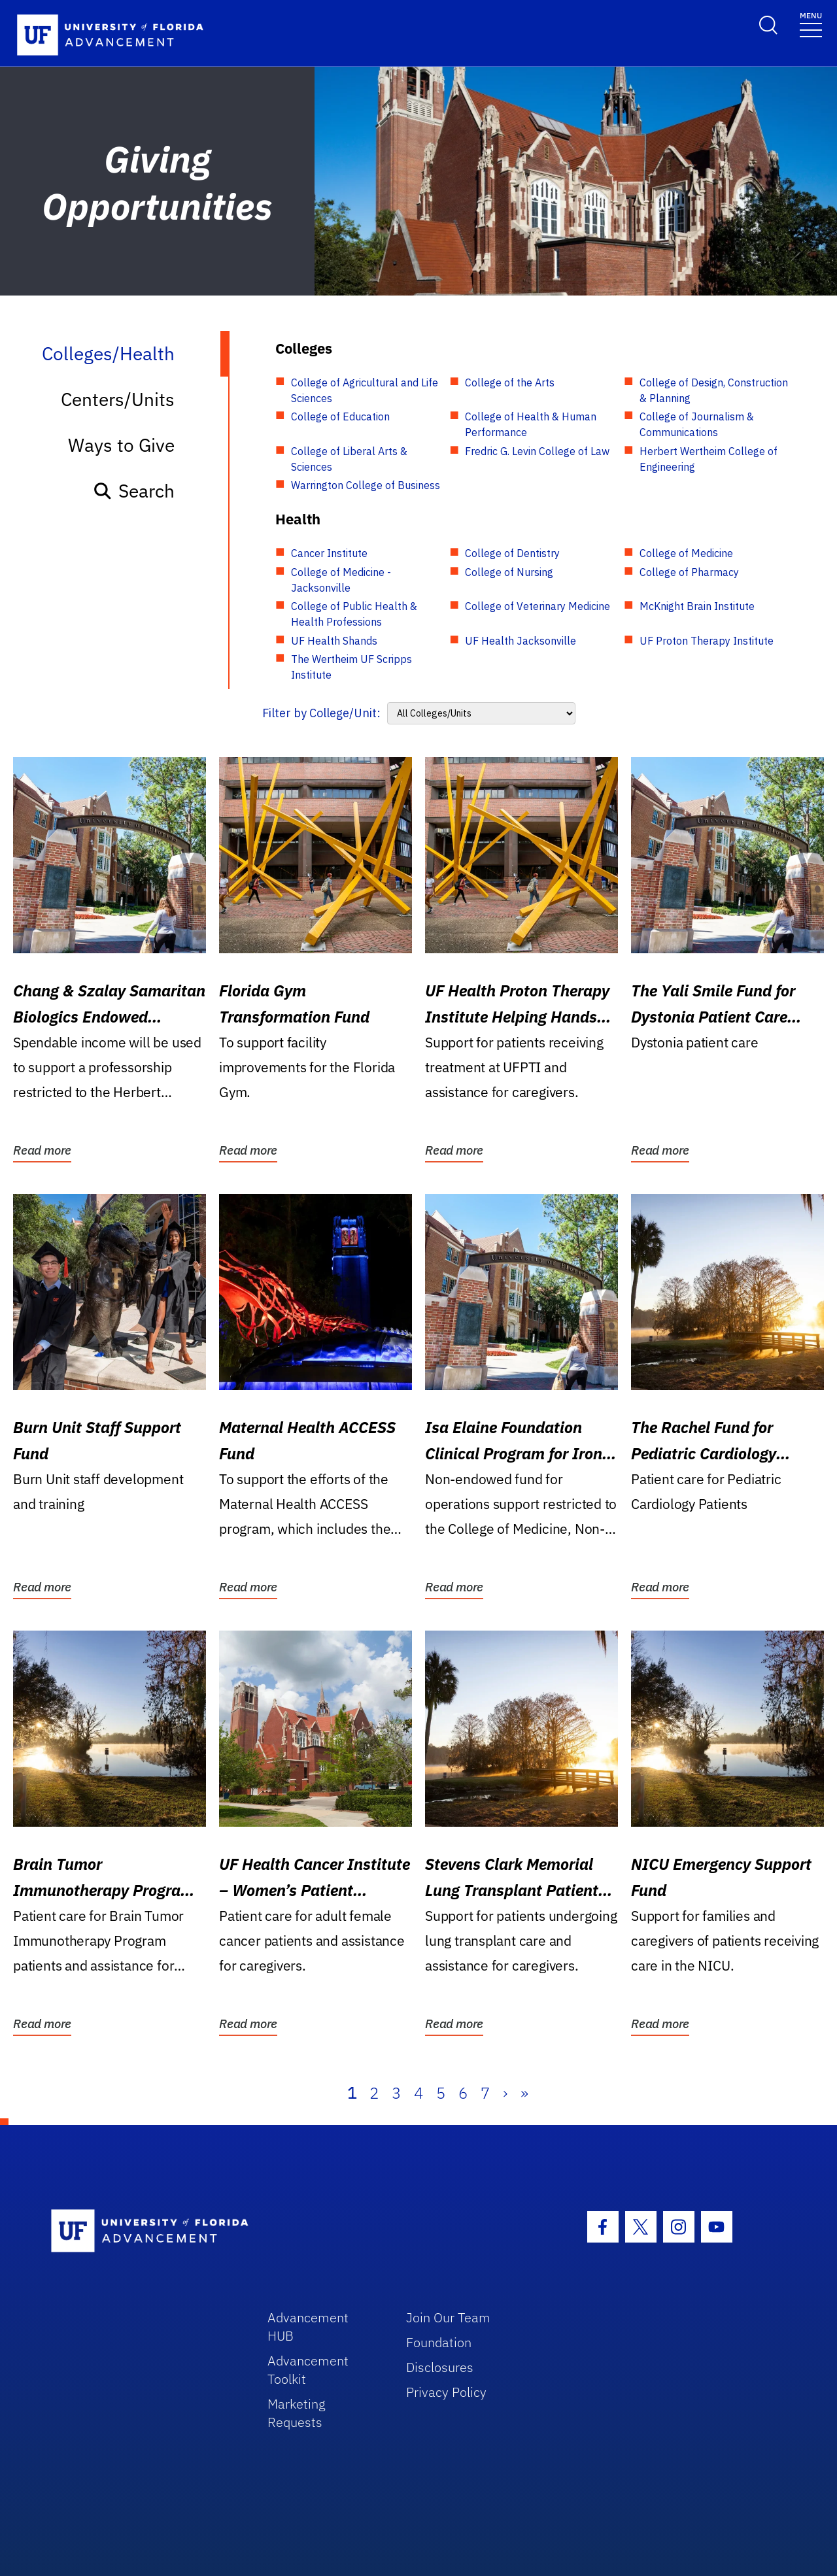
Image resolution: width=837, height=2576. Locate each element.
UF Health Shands (334, 640)
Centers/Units (118, 399)
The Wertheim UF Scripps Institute (351, 666)
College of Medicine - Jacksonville (341, 580)
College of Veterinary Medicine (537, 606)
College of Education (340, 416)
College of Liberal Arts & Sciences (349, 459)
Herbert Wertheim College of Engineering (708, 459)
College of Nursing (509, 572)
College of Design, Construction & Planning (714, 390)
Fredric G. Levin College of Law (537, 451)
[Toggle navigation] (811, 24)
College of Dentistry (512, 553)
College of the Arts (510, 382)
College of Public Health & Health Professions (354, 614)
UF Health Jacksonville (520, 640)
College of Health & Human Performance (530, 424)
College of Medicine (686, 553)
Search (133, 491)
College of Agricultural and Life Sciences (364, 390)
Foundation (438, 2342)
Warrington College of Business (365, 485)
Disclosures (439, 2367)
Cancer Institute (329, 553)
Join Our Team (448, 2317)
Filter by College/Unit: (321, 712)
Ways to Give (121, 445)
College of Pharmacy (689, 572)
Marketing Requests (296, 2413)
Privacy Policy (446, 2392)
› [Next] (505, 2092)
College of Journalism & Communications (697, 424)
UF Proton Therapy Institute (707, 640)
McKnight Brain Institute (697, 606)
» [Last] (524, 2092)
